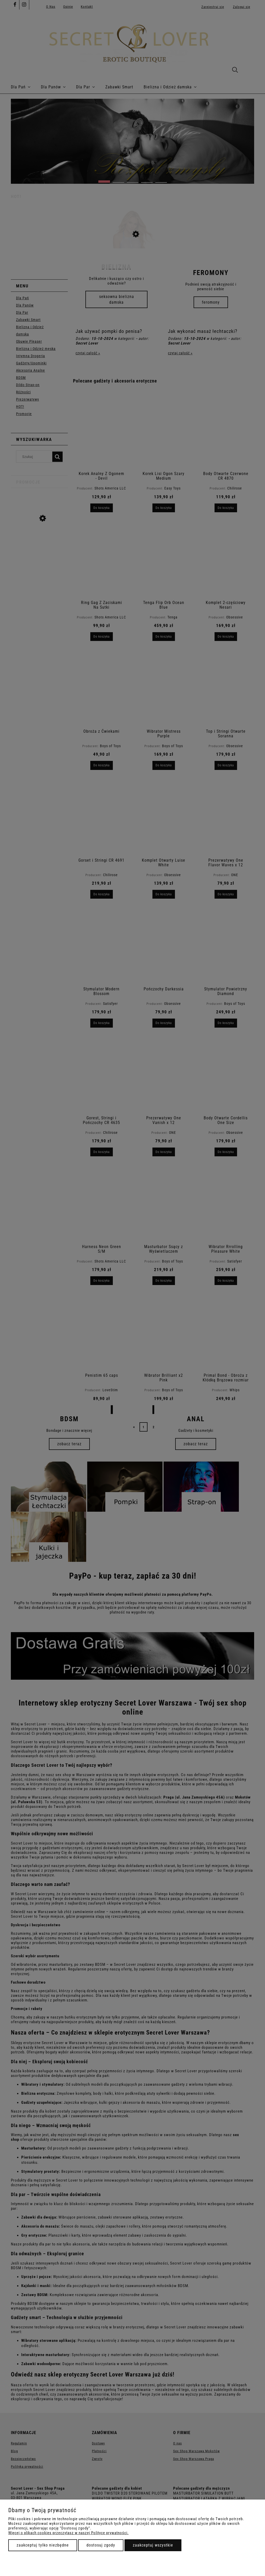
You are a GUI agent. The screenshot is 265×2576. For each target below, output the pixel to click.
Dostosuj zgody (100, 2545)
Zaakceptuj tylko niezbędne (43, 2545)
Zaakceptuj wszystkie (153, 2545)
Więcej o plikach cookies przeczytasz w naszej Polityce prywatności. (68, 2533)
